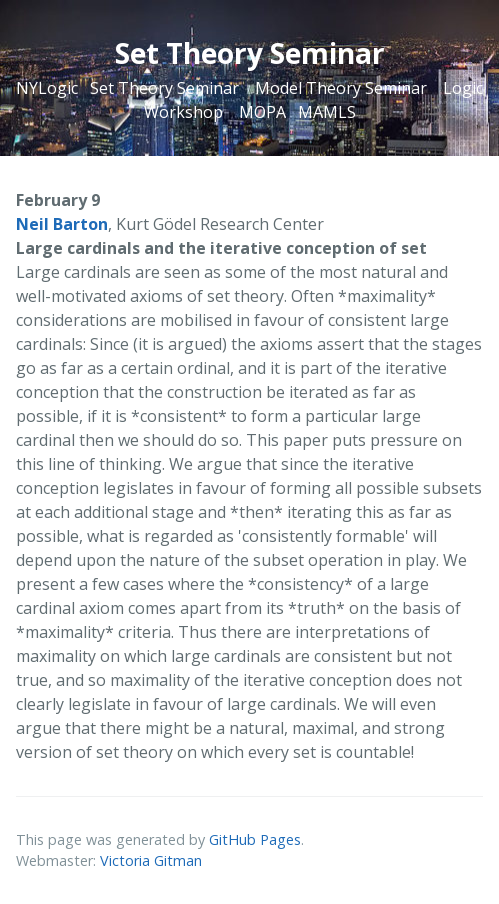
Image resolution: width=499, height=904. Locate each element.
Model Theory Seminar (341, 88)
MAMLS (327, 112)
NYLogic (47, 88)
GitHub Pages (255, 839)
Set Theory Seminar (164, 88)
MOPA (262, 112)
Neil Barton (62, 224)
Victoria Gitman (151, 860)
